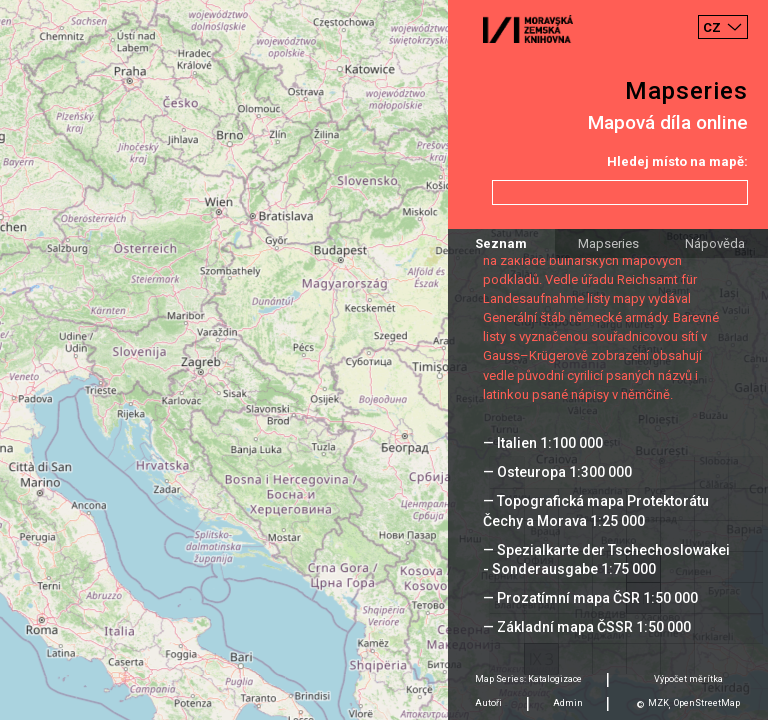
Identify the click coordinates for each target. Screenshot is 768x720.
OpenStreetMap (707, 703)
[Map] (384, 360)
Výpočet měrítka (688, 679)
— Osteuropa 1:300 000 (557, 472)
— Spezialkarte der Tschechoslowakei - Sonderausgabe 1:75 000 (606, 559)
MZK (658, 703)
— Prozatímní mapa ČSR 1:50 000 (590, 598)
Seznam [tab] (501, 243)
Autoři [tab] (488, 703)
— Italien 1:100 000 (543, 443)
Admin (568, 703)
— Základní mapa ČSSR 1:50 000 (587, 627)
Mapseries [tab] (608, 243)
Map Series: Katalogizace (528, 679)
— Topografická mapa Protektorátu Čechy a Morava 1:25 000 (596, 510)
